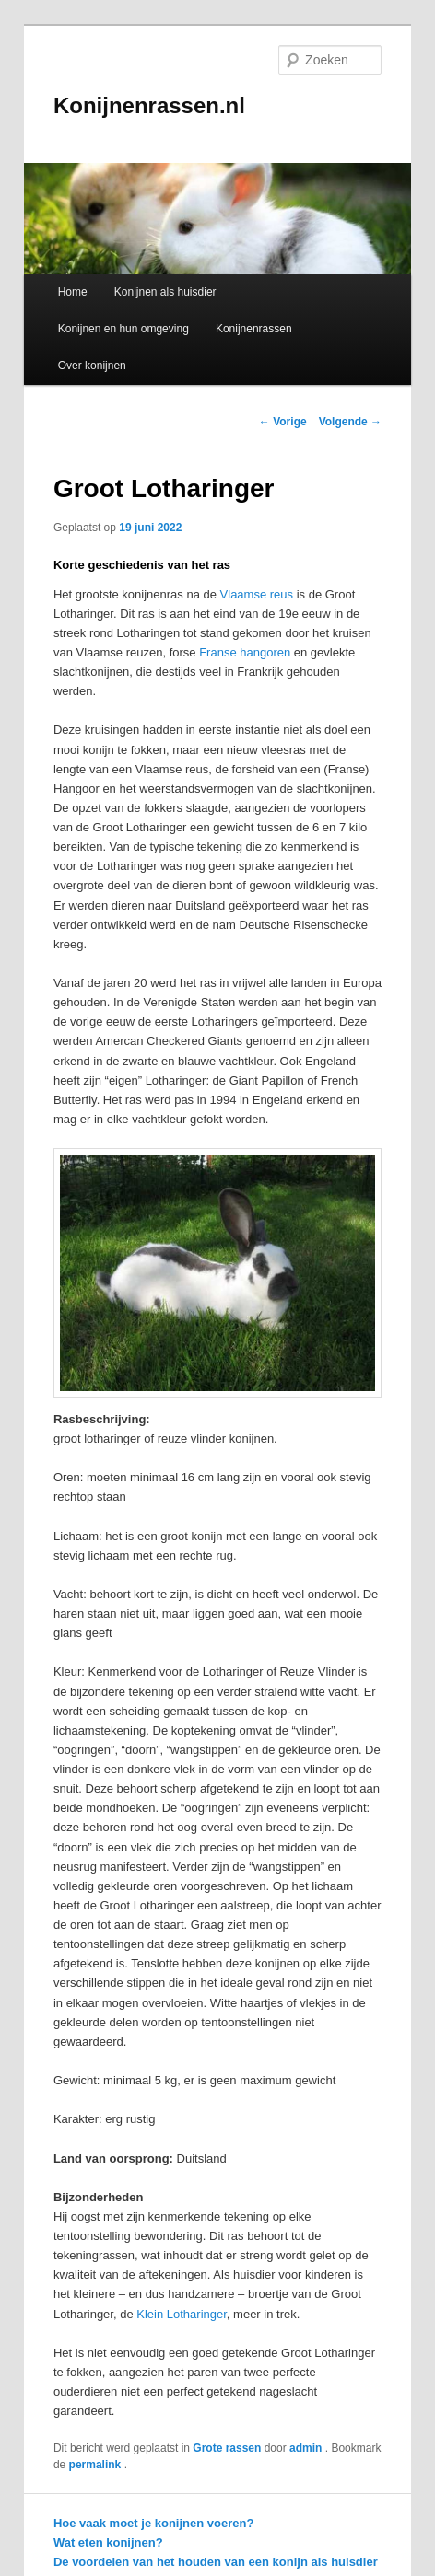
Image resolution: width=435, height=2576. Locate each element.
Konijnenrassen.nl (149, 105)
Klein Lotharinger (181, 2314)
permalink (96, 2464)
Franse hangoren (244, 652)
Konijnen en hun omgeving (123, 328)
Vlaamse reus (256, 594)
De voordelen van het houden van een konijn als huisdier (215, 2562)
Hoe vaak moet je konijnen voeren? (153, 2523)
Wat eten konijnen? (108, 2542)
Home (73, 291)
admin (307, 2448)
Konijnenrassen (254, 328)
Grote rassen (227, 2448)
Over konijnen (92, 365)
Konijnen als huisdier (165, 291)
